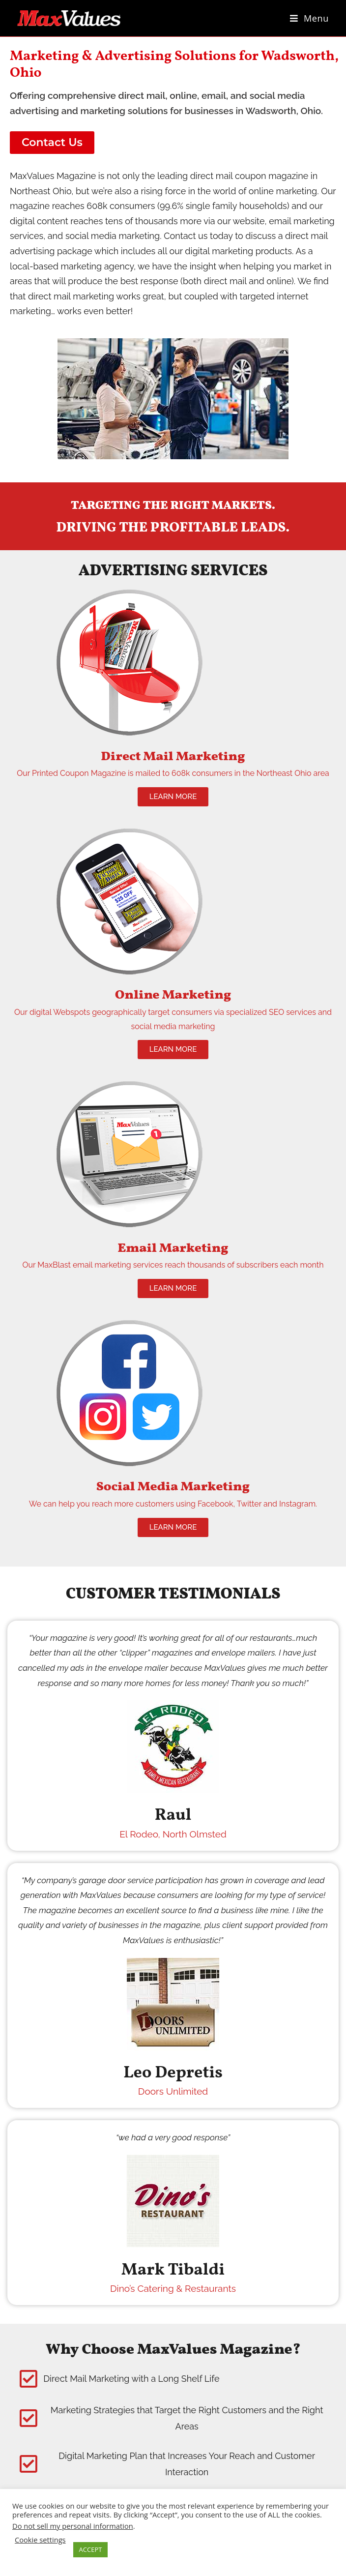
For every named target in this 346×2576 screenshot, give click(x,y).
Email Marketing (172, 1248)
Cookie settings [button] (40, 2539)
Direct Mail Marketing (173, 757)
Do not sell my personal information (72, 2526)
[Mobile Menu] (309, 18)
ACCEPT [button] (90, 2549)
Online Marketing (173, 995)
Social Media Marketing (173, 1487)
